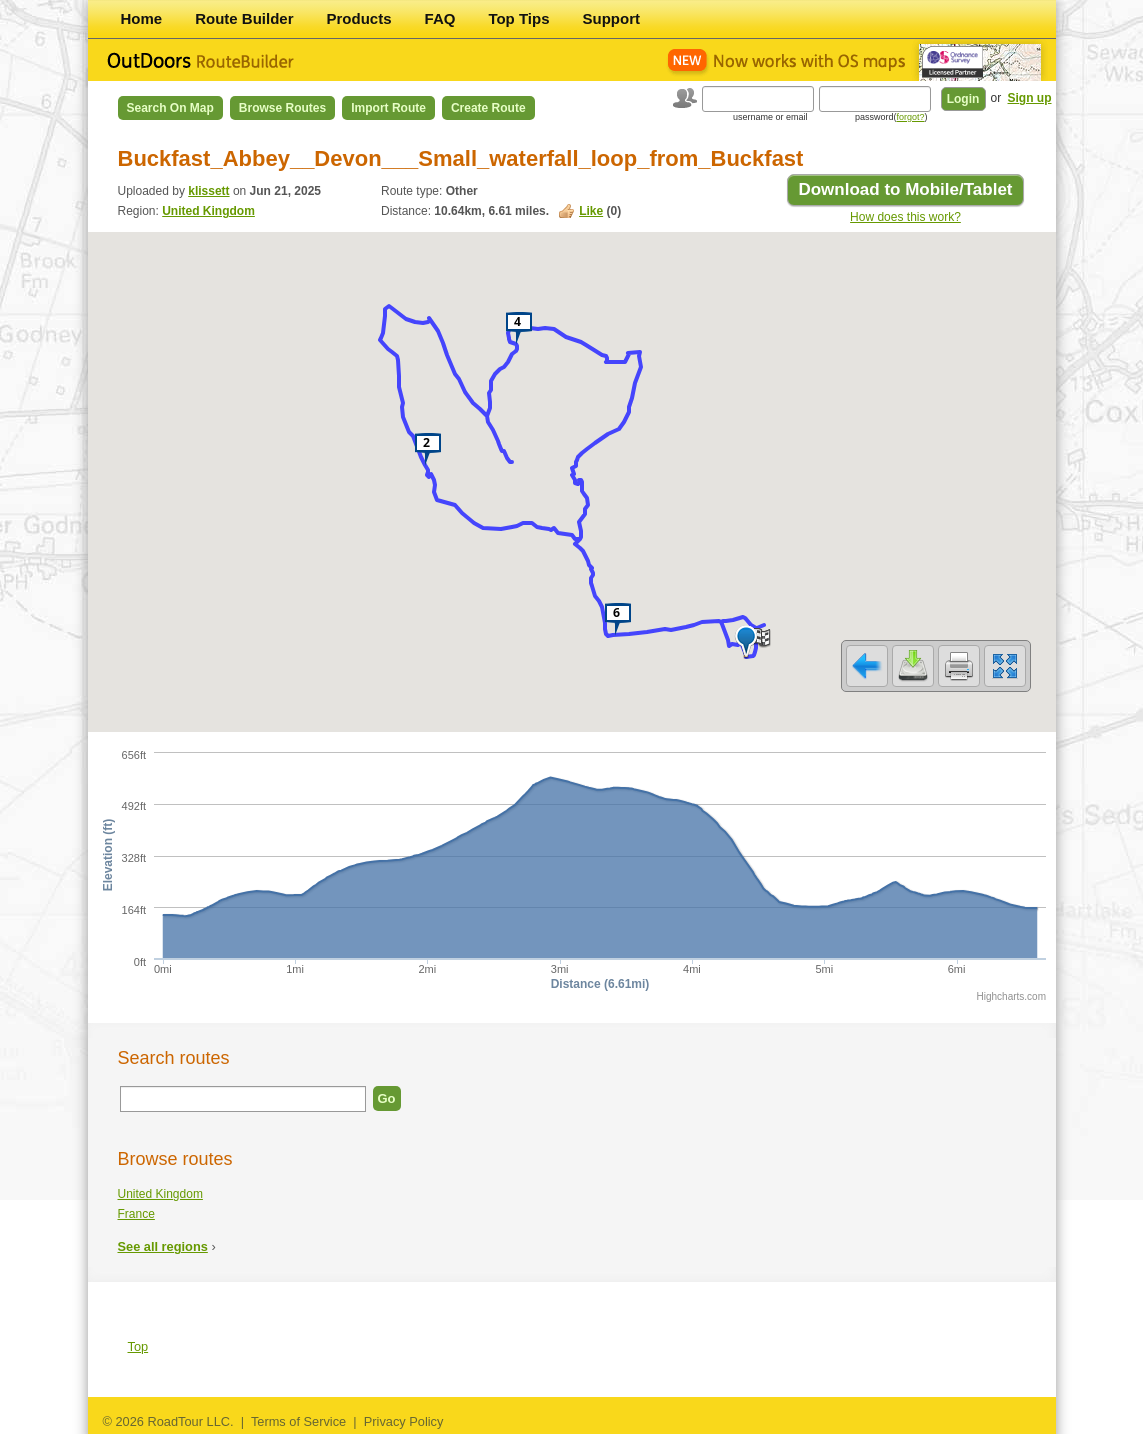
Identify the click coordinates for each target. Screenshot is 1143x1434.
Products (359, 18)
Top (138, 1346)
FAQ (440, 18)
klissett (208, 191)
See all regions (163, 1246)
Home (142, 18)
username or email (770, 117)
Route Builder (244, 18)
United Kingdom (208, 211)
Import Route (388, 108)
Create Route (488, 108)
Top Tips (518, 18)
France (136, 1214)
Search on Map (170, 108)
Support (612, 18)
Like (591, 211)
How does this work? (905, 217)
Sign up (1030, 98)
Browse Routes (282, 108)
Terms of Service (298, 1421)
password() (891, 117)
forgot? (910, 117)
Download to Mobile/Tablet (905, 189)
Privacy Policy (404, 1421)
